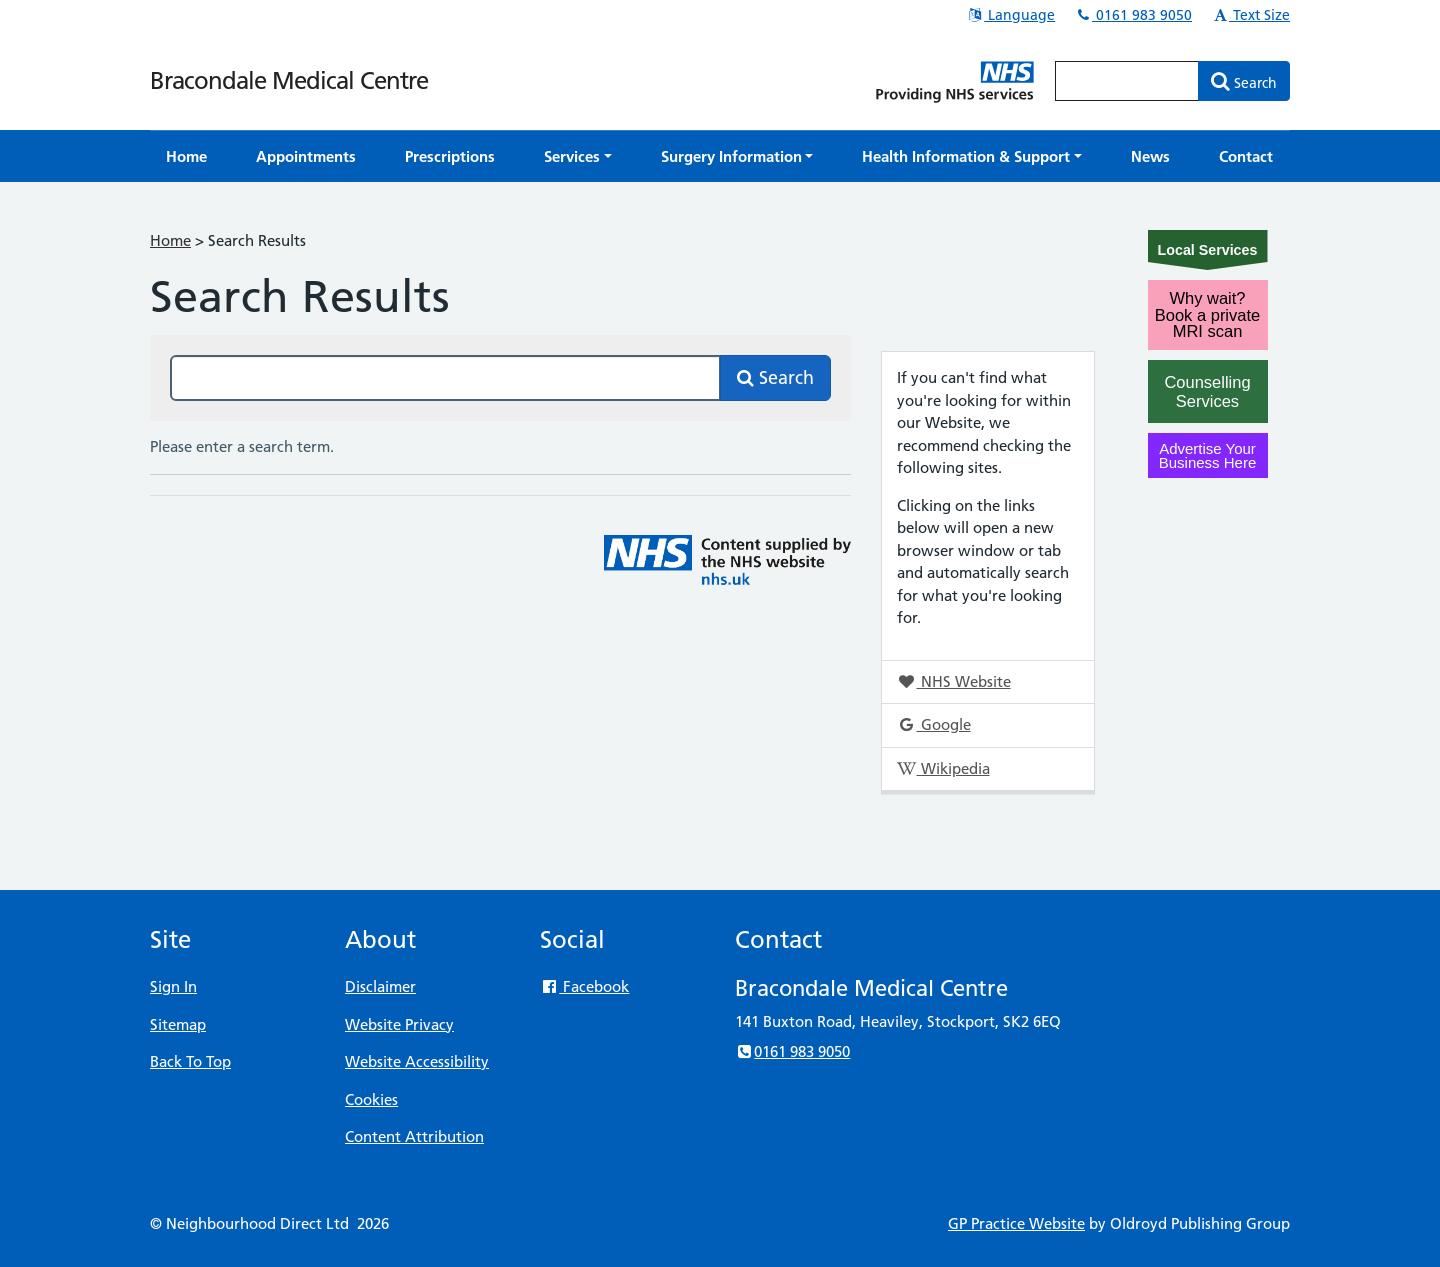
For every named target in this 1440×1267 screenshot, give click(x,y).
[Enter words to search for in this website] (1127, 81)
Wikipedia (943, 768)
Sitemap (178, 1024)
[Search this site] (445, 378)
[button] (578, 156)
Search (775, 377)
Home (170, 240)
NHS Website (953, 681)
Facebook (584, 986)
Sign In (173, 986)
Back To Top (190, 1061)
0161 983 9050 (1133, 15)
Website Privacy (399, 1024)
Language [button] (1010, 15)
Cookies (371, 1099)
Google (933, 724)
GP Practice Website (1016, 1223)
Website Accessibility (417, 1061)
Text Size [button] (1250, 15)
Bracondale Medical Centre (289, 80)
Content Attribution (414, 1136)
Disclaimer (380, 986)
